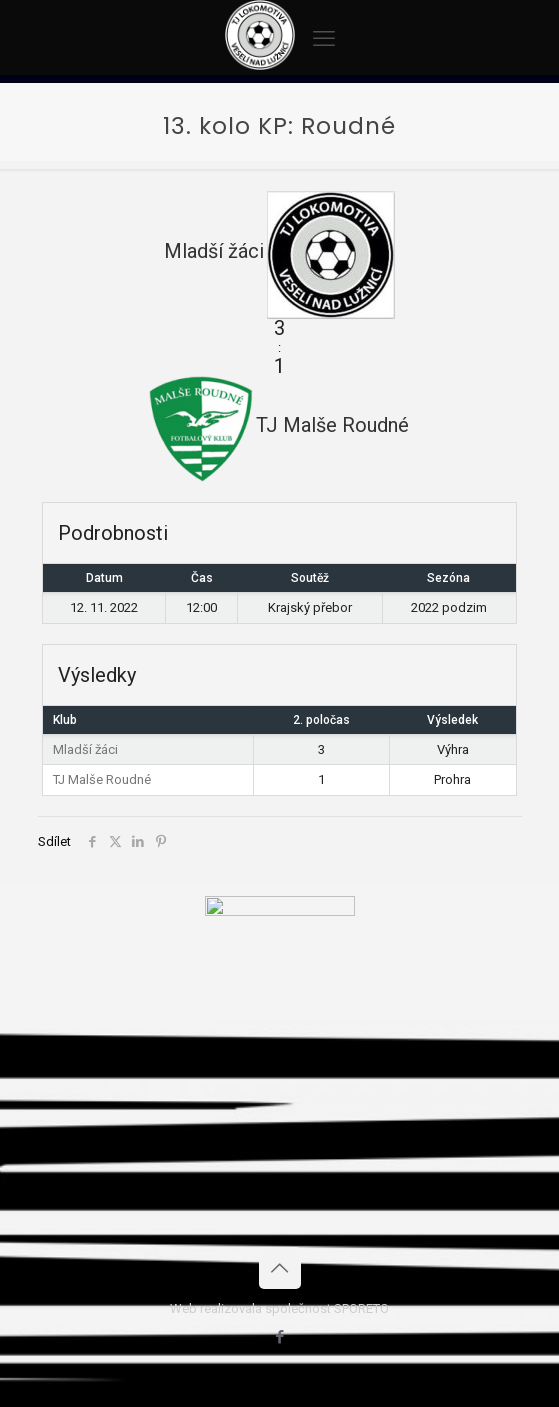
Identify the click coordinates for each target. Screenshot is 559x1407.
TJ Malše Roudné (102, 779)
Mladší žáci (85, 749)
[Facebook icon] (279, 1337)
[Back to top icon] (280, 1268)
